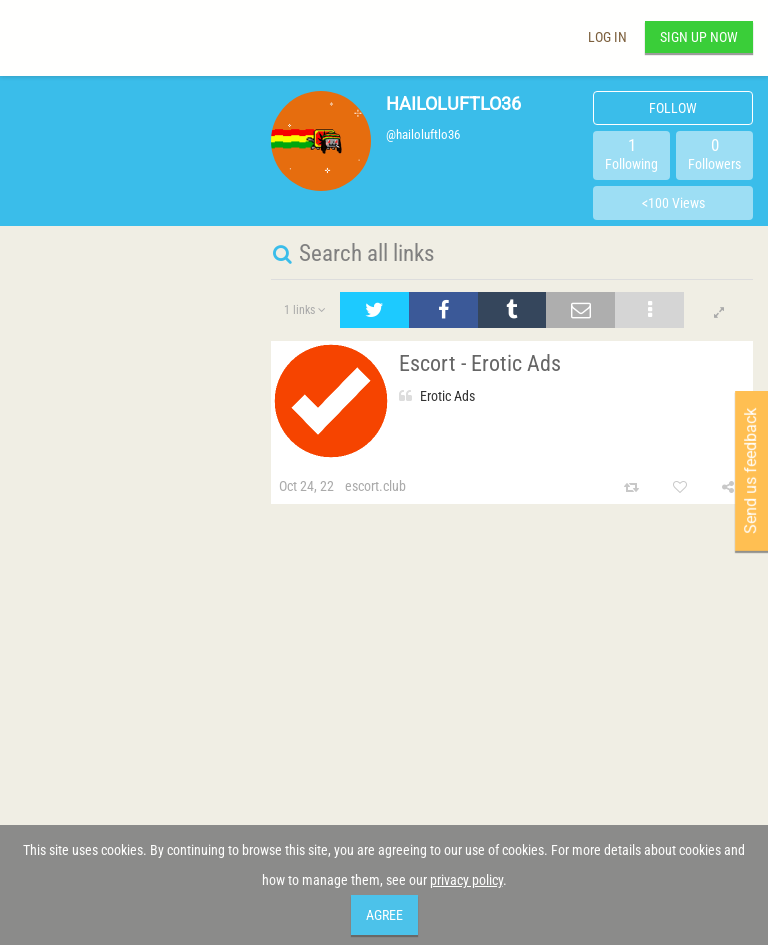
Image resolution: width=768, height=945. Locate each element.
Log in (607, 37)
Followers (714, 153)
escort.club (375, 486)
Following (631, 153)
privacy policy (466, 880)
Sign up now (699, 37)
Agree (384, 915)
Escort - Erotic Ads (480, 363)
